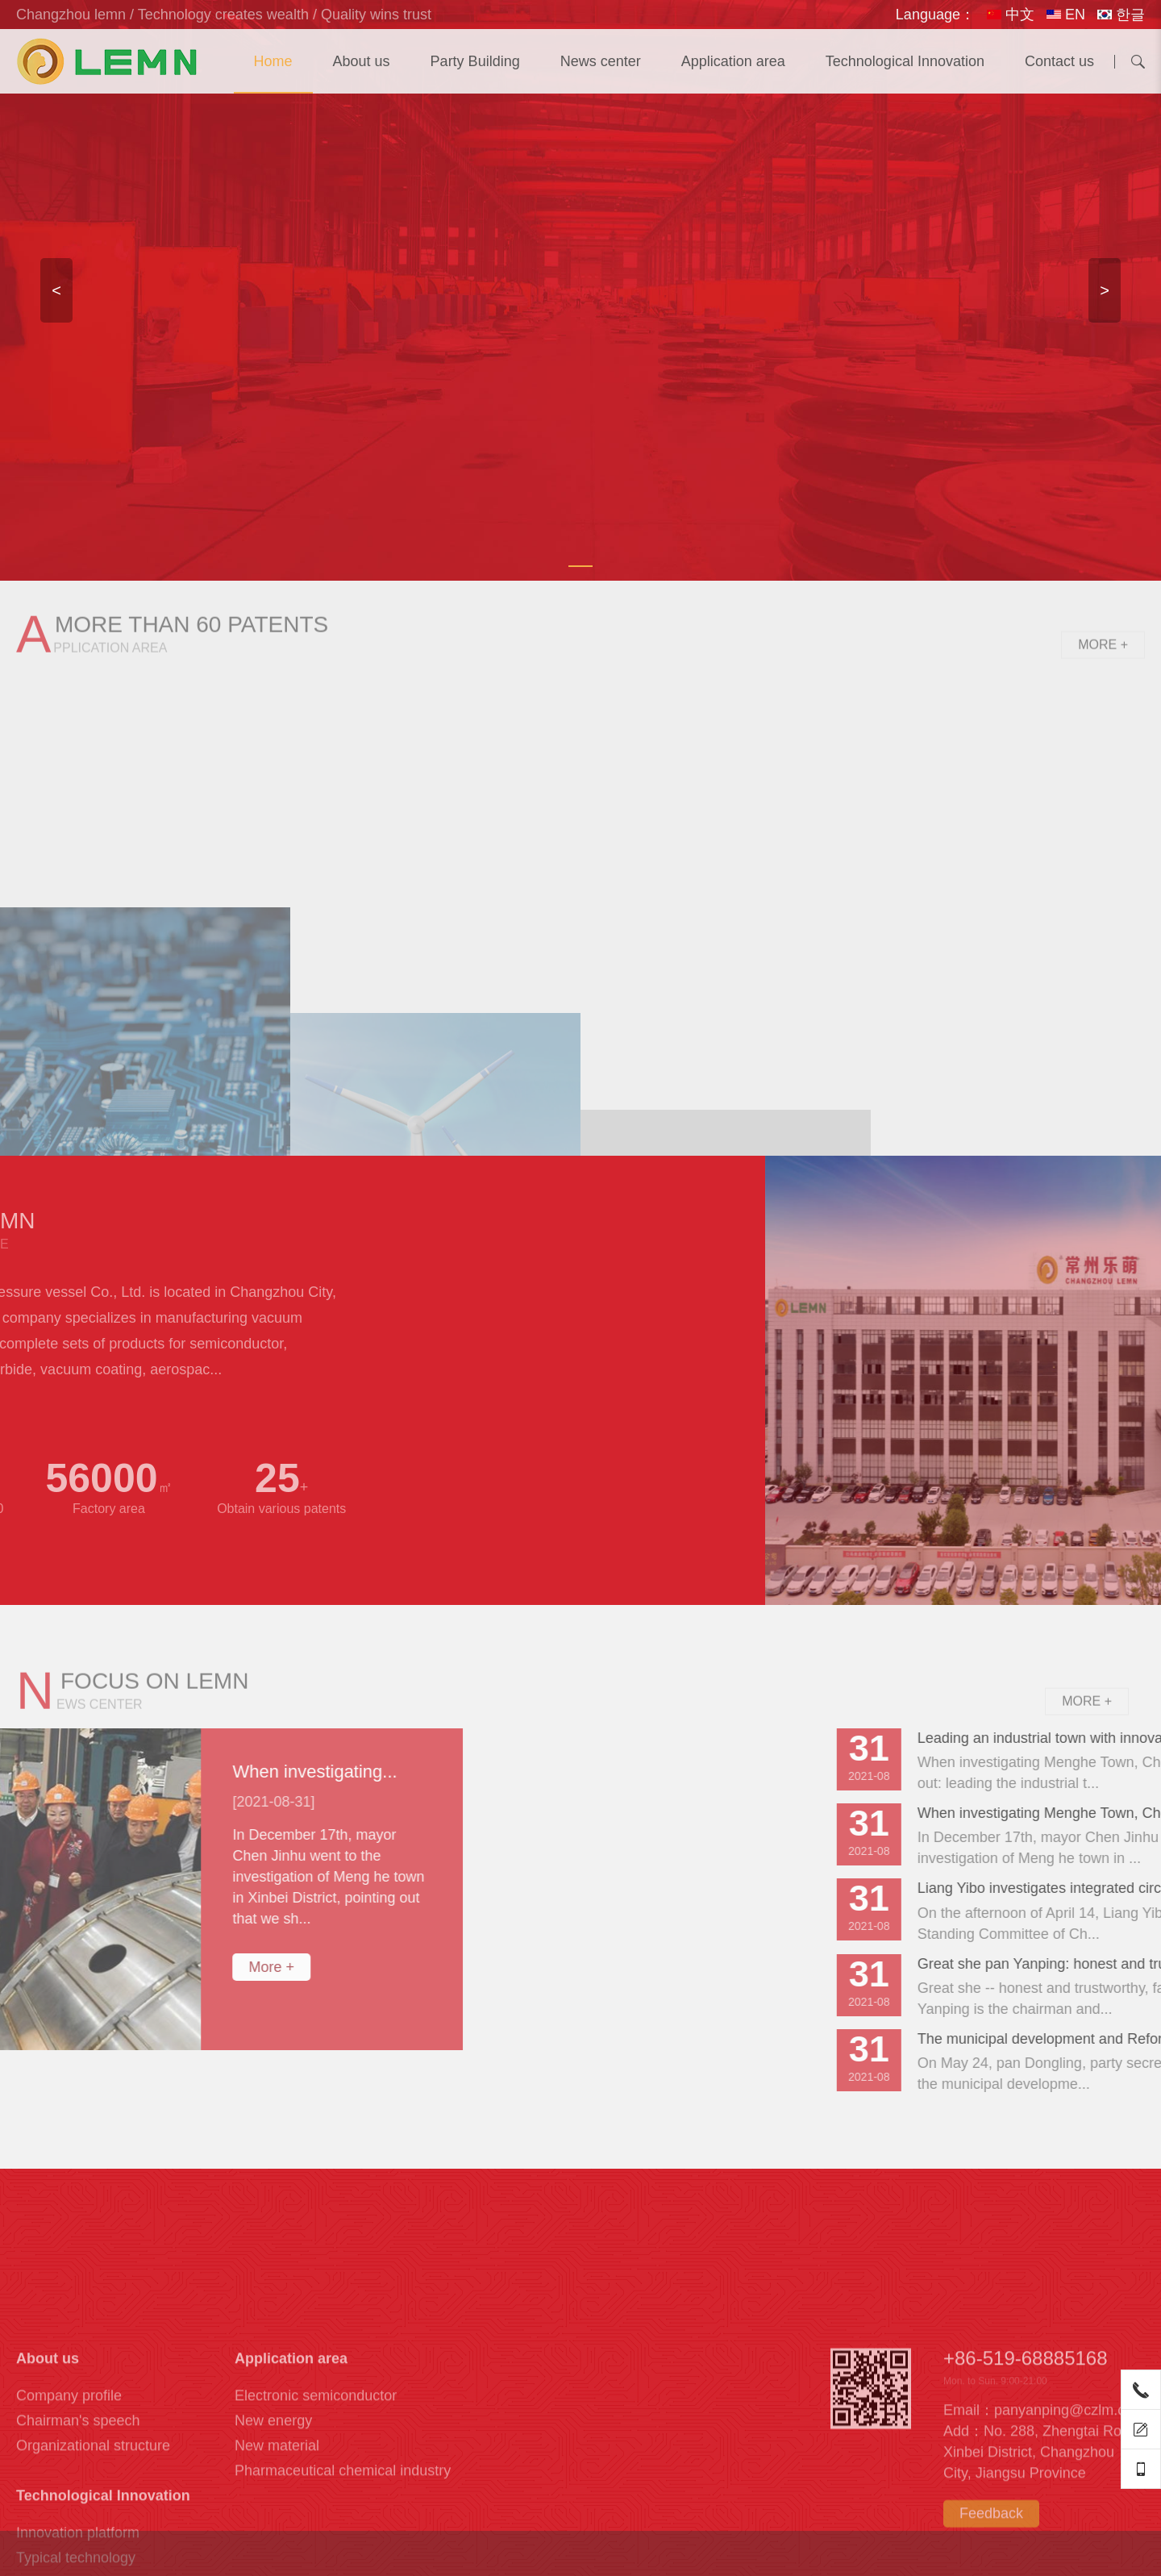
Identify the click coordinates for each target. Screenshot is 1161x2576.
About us (361, 61)
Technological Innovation (905, 61)
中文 (1010, 14)
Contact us (1059, 61)
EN (1066, 14)
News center (600, 61)
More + (1103, 666)
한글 (1121, 14)
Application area (733, 61)
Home (273, 61)
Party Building (475, 61)
